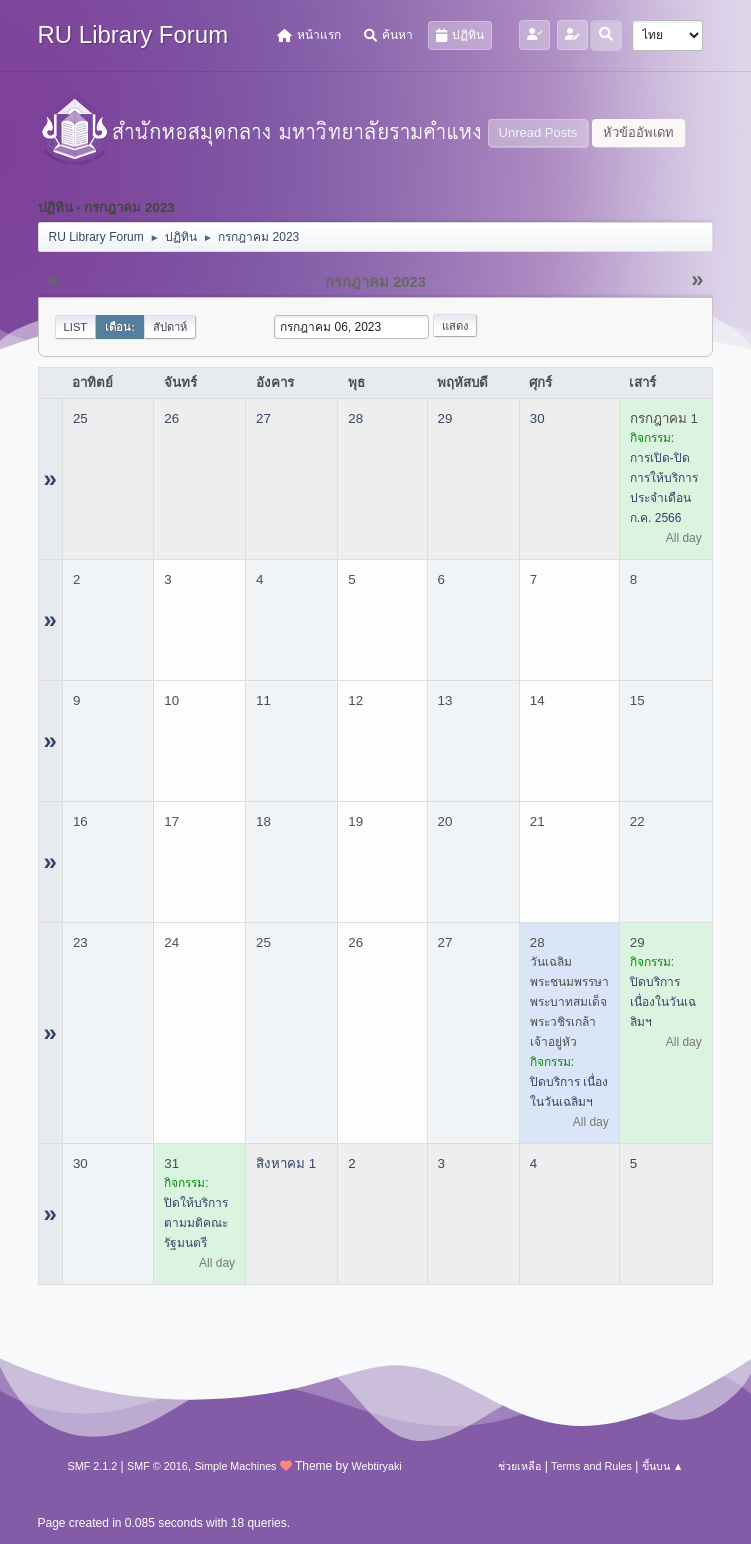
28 (355, 418)
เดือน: (120, 327)
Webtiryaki (377, 1466)
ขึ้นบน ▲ (663, 1466)
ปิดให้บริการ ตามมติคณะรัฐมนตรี (196, 1223)
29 (445, 418)
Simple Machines (235, 1466)
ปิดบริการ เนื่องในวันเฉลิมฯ (663, 1002)
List (76, 327)
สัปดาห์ (170, 327)
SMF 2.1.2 (93, 1466)
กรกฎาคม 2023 (375, 282)
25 (80, 418)
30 (537, 418)
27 (263, 418)
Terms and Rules (591, 1466)
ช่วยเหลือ (519, 1466)
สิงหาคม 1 (286, 1163)
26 (171, 418)
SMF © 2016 (157, 1466)
